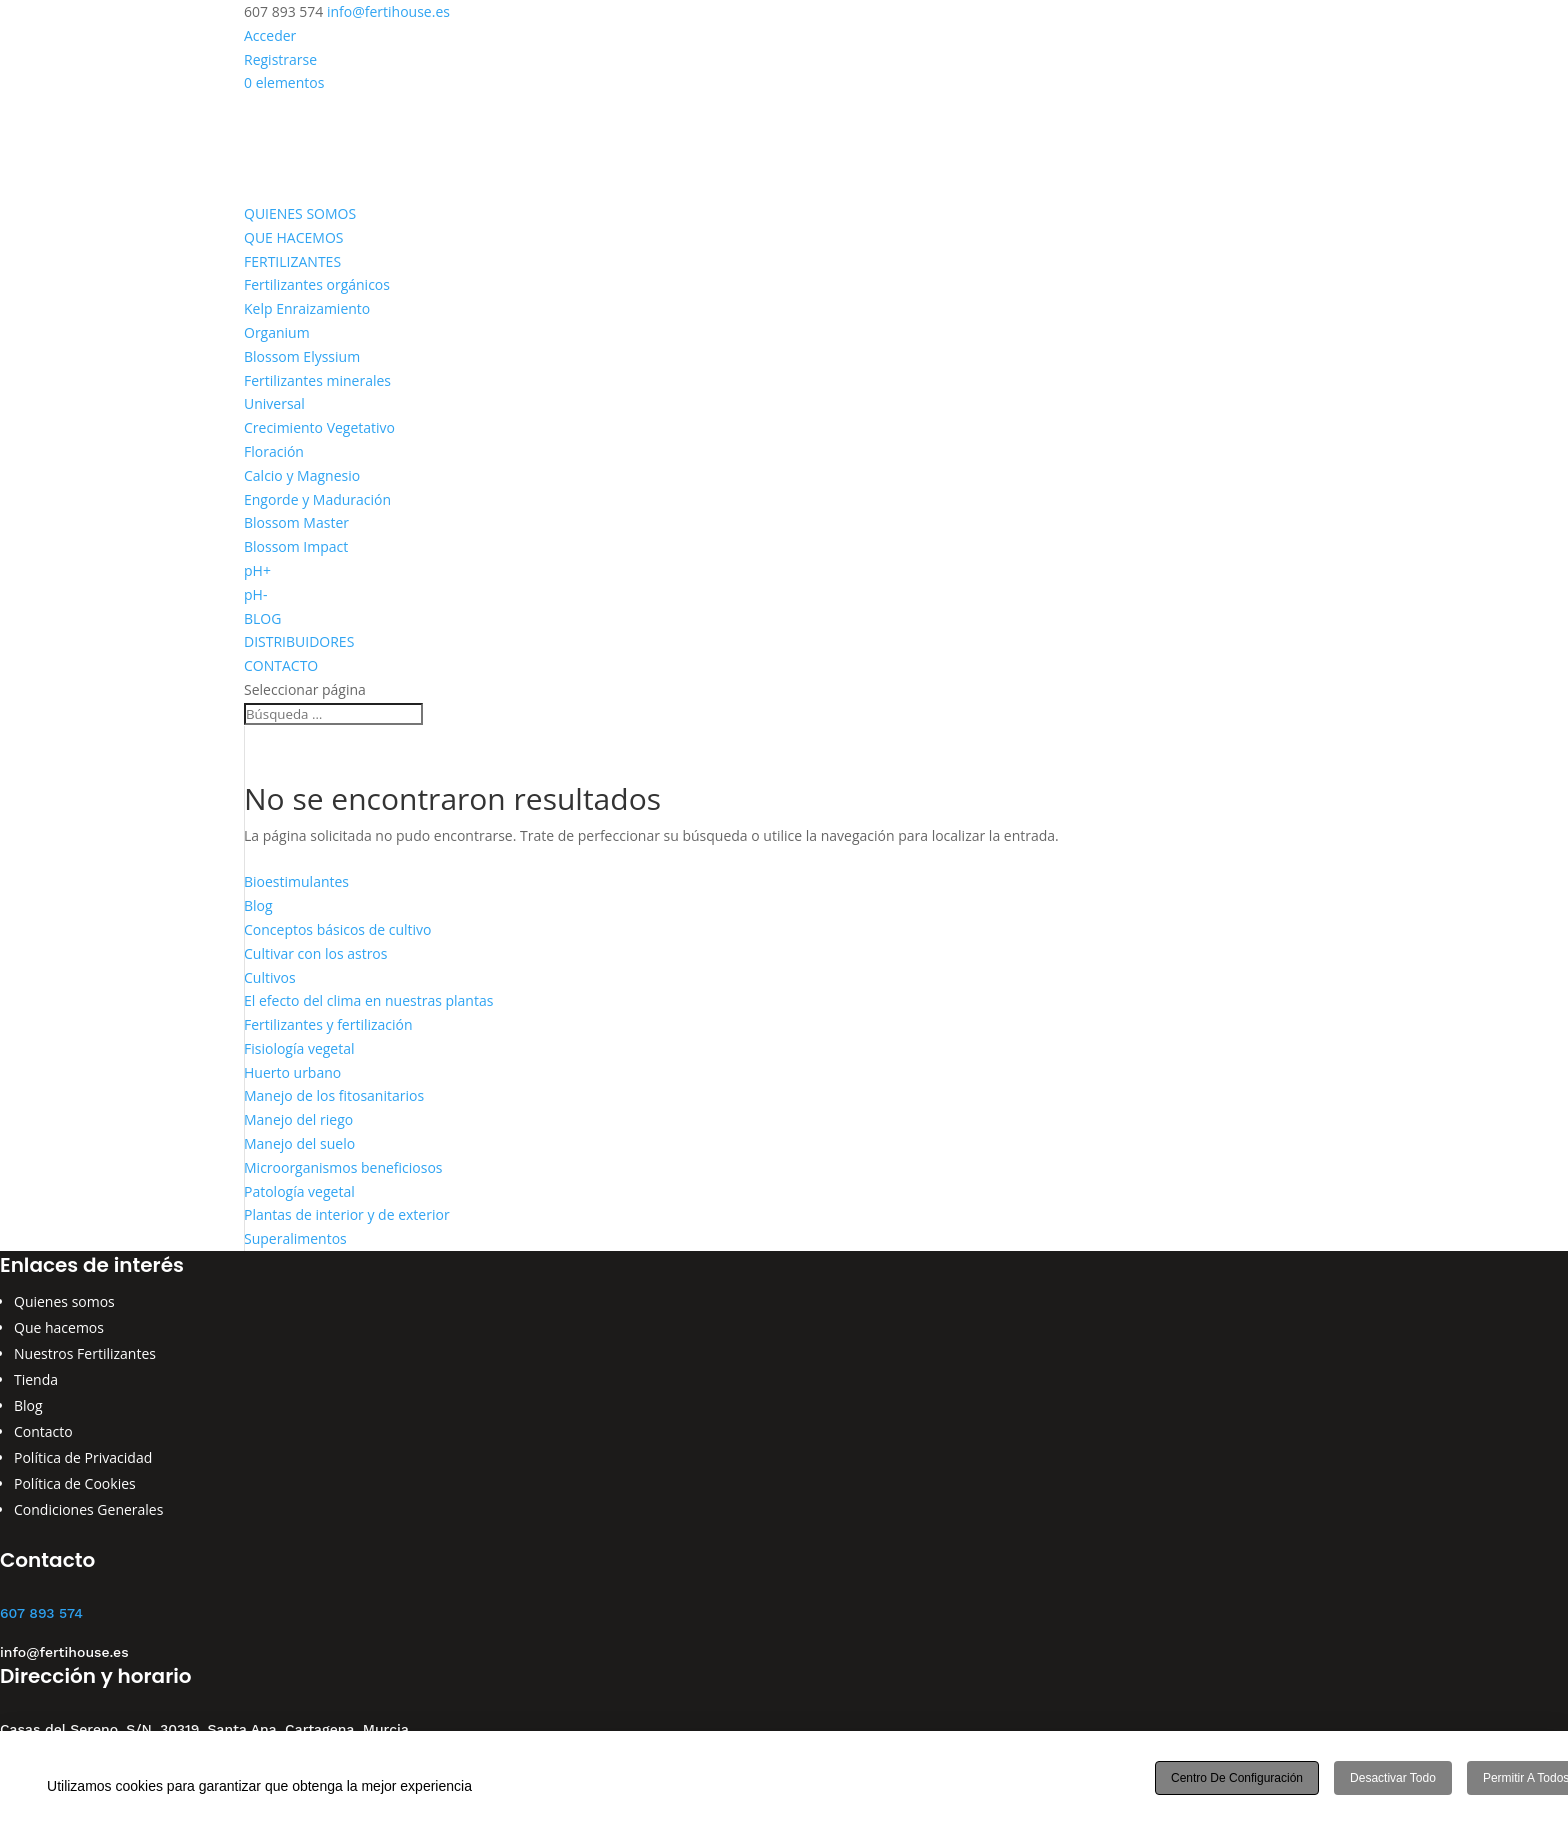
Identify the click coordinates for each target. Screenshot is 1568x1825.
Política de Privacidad (83, 1457)
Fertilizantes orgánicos (317, 284)
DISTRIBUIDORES (299, 641)
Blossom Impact (296, 546)
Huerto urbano (292, 1072)
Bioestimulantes (296, 881)
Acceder (270, 35)
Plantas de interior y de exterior (347, 1214)
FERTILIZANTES (292, 261)
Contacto (43, 1431)
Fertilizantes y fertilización (328, 1024)
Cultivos (270, 977)
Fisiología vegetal (299, 1048)
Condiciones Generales (88, 1509)
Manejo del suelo (299, 1143)
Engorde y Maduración (317, 499)
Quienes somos (64, 1301)
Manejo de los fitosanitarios (334, 1095)
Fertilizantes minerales (317, 380)
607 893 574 (41, 1613)
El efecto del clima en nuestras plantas (368, 1000)
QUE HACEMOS (293, 237)
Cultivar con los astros (315, 953)
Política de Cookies (75, 1483)
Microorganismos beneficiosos (343, 1167)
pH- (255, 594)
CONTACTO (281, 665)
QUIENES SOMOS (300, 213)
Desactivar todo (1393, 1778)
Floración (274, 451)
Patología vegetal (299, 1191)
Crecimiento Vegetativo (319, 427)
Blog (258, 905)
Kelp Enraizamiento (307, 308)
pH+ (257, 570)
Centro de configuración (1237, 1778)
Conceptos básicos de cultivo (338, 929)
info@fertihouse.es (64, 1652)
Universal (274, 403)
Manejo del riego (298, 1119)
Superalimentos (295, 1238)
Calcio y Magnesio (302, 475)
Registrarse (280, 59)
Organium (277, 332)
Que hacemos (59, 1327)
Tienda (36, 1379)
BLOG (262, 618)
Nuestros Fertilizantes (85, 1353)
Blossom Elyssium (302, 356)
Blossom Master (296, 522)
